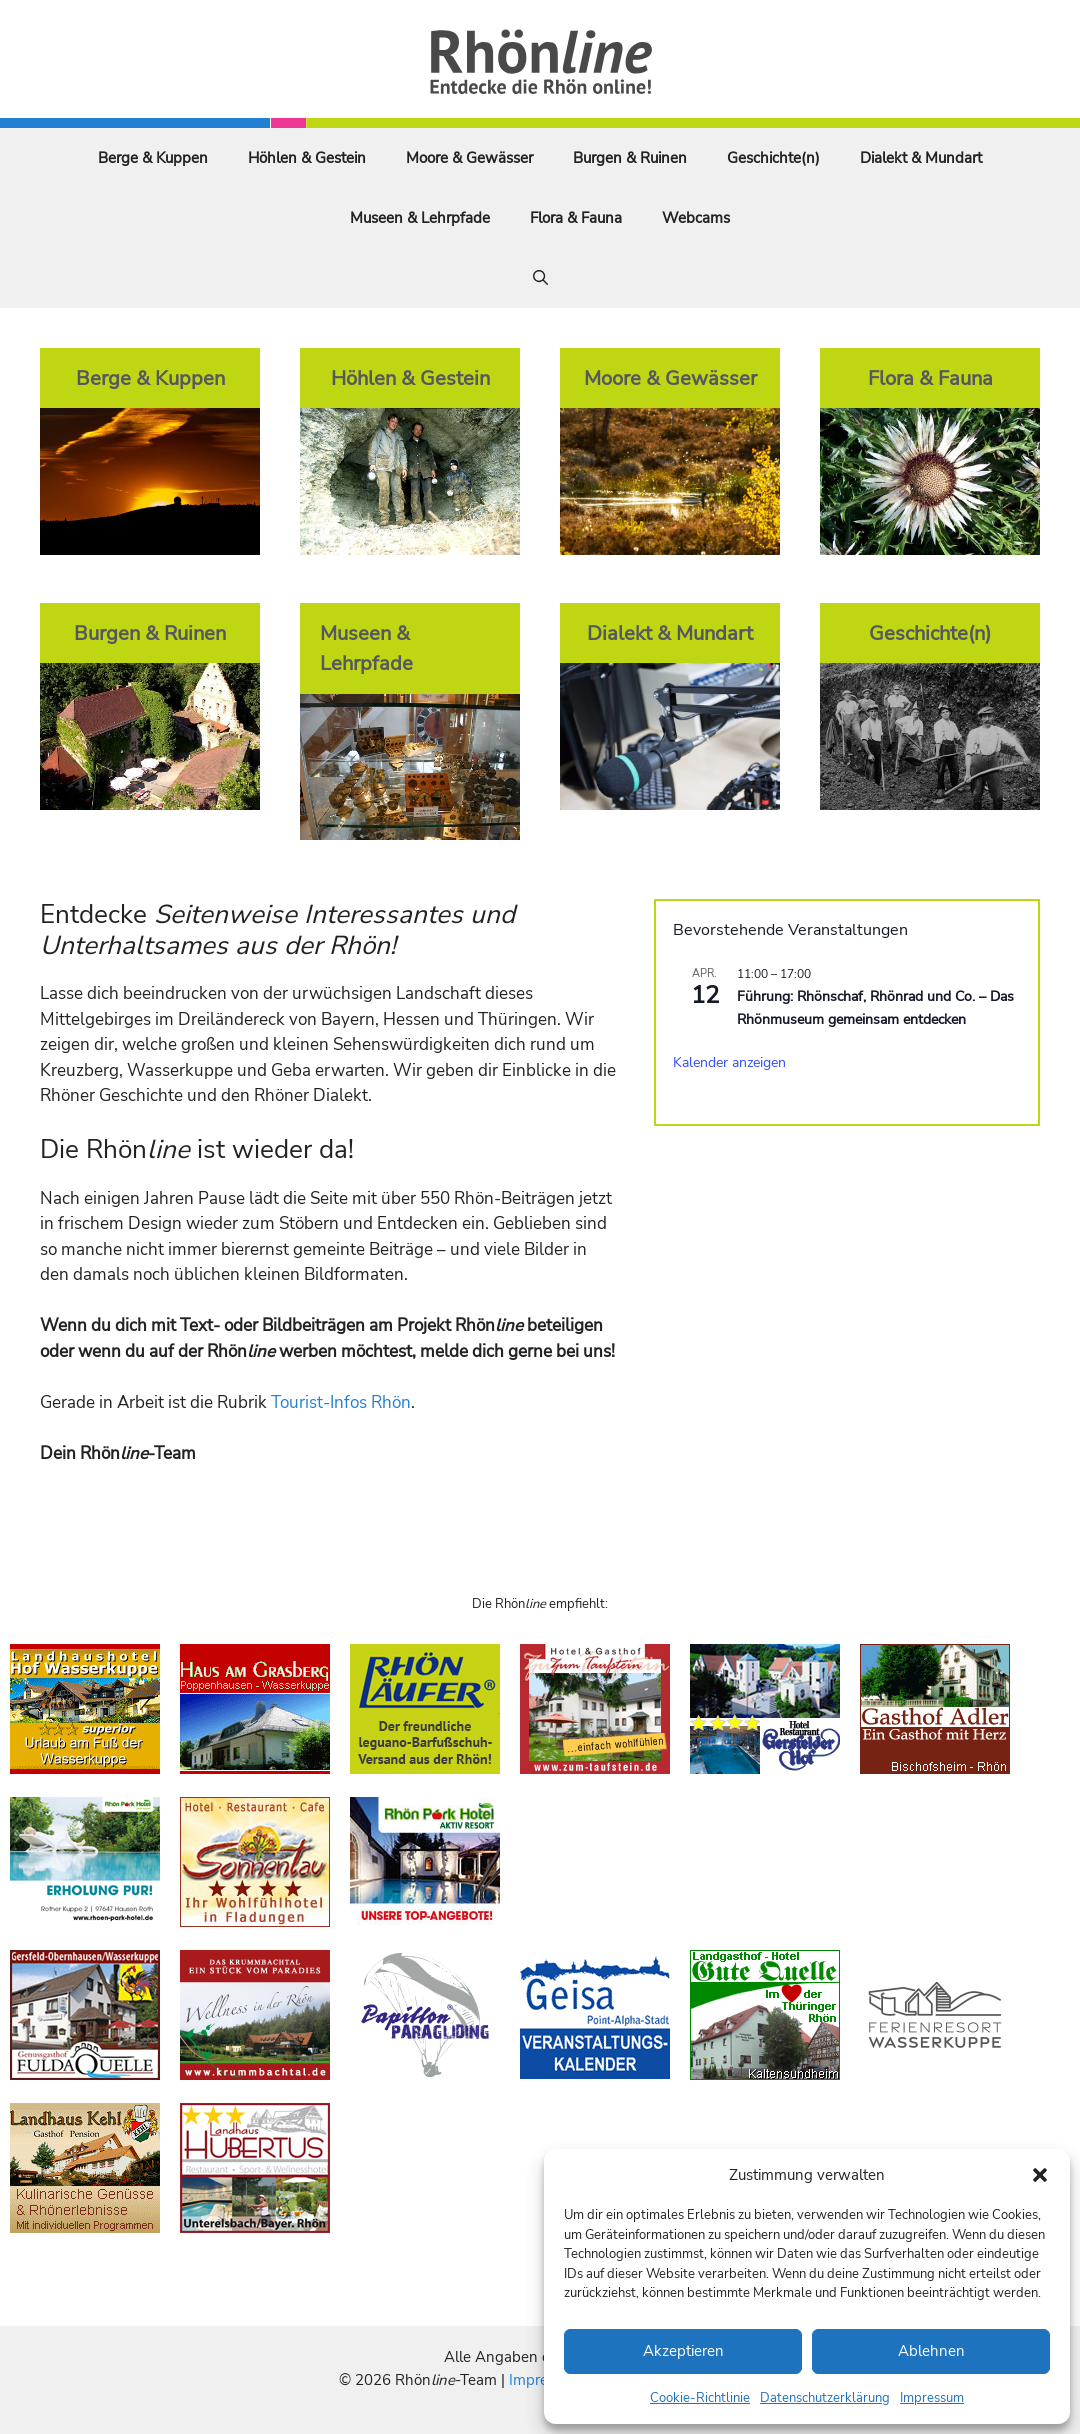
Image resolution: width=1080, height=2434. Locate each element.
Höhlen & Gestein (307, 158)
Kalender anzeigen (729, 1062)
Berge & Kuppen (153, 158)
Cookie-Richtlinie (700, 2398)
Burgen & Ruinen (630, 158)
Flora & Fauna (576, 218)
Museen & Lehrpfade (420, 218)
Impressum (932, 2398)
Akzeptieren (683, 2351)
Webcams (696, 218)
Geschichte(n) (773, 158)
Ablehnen (931, 2351)
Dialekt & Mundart (921, 158)
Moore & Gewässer (469, 158)
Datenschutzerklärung (825, 2398)
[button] (1040, 2175)
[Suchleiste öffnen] (540, 278)
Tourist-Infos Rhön (341, 1402)
